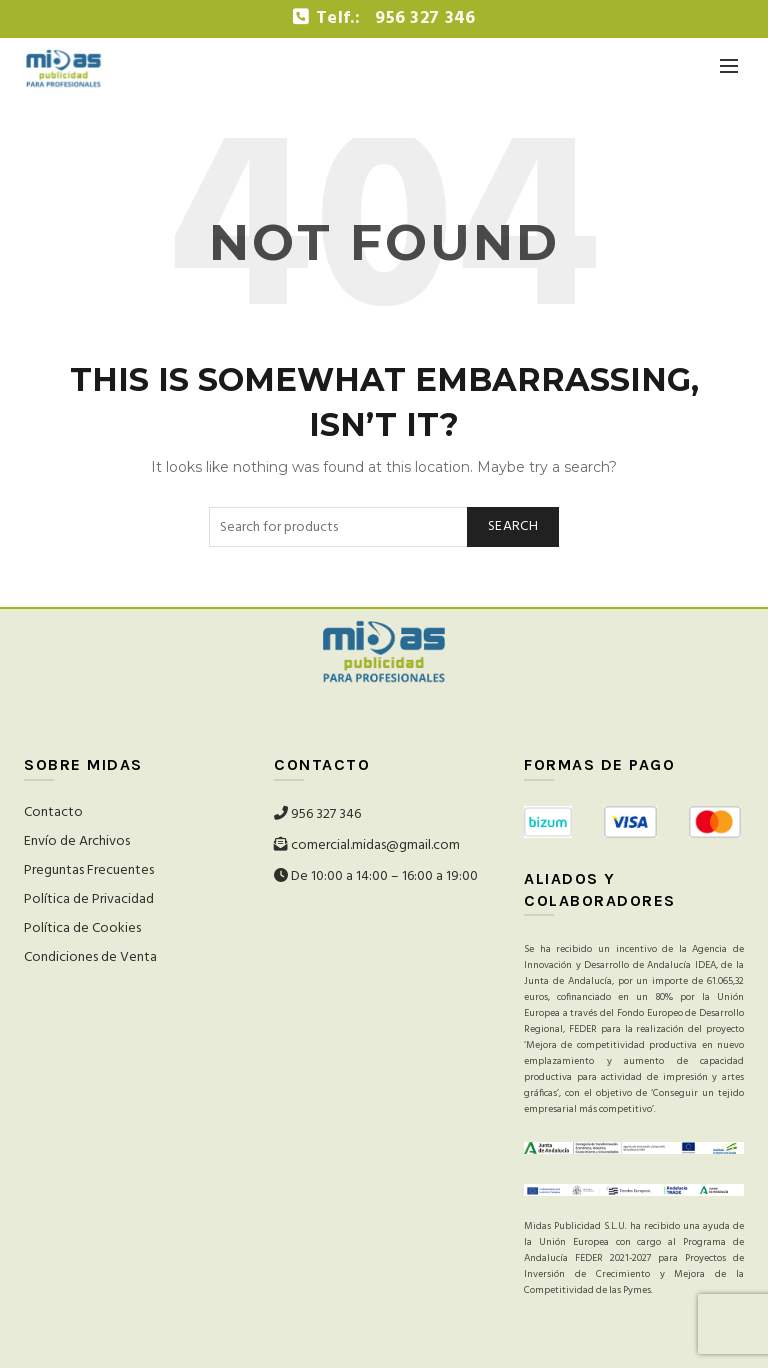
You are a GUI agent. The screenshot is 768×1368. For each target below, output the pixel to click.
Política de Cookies (82, 928)
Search (513, 526)
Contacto (53, 812)
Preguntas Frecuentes (89, 870)
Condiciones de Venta (90, 957)
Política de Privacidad (89, 899)
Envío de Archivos (77, 841)
